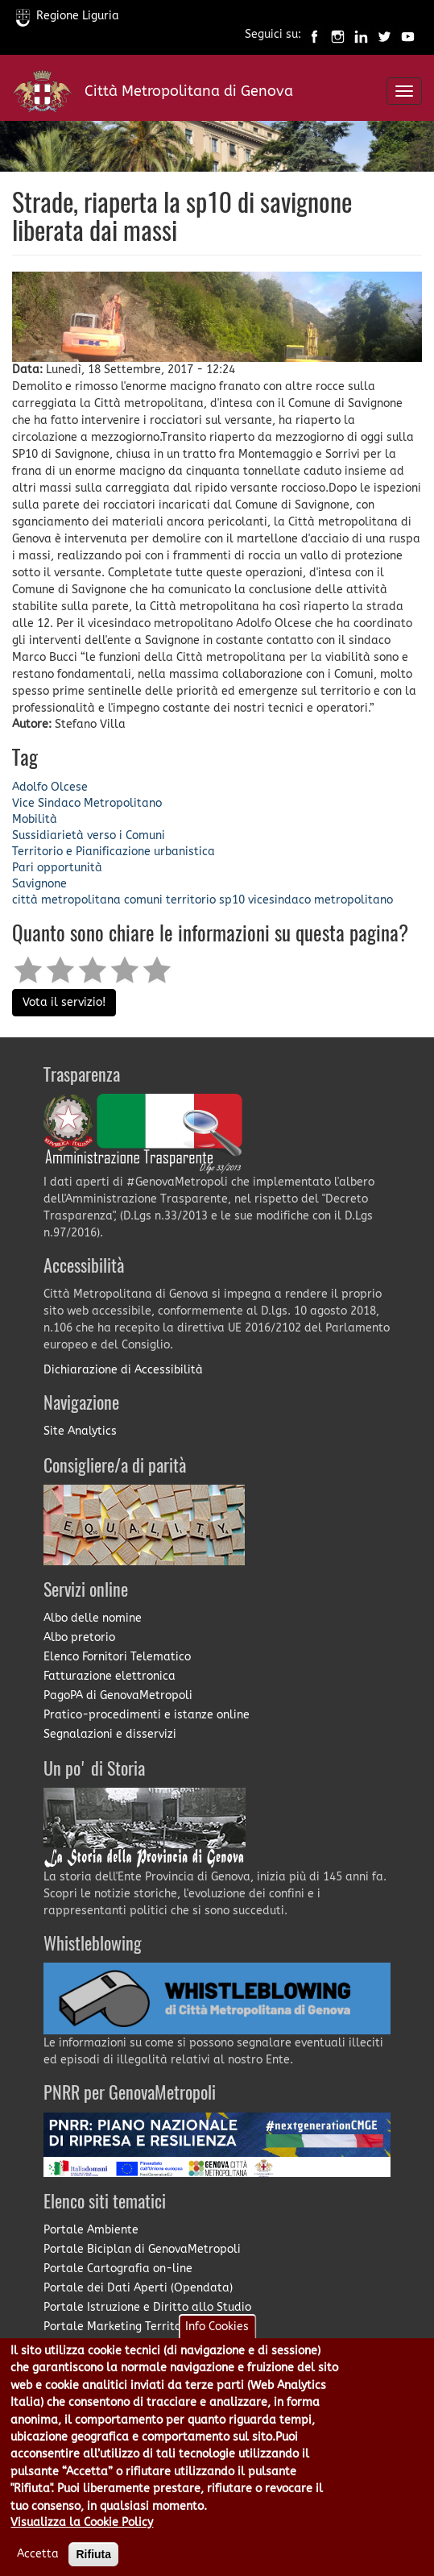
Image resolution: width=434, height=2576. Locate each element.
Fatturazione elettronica (109, 1676)
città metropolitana (66, 900)
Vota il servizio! (64, 1002)
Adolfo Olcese (50, 787)
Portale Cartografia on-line (117, 2268)
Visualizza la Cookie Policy (81, 2542)
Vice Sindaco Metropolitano (87, 803)
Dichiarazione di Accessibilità (123, 1370)
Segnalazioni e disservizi (109, 1734)
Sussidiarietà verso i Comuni (88, 835)
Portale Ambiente (90, 2230)
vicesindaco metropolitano (320, 900)
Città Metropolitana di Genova (189, 91)
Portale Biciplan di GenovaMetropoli (142, 2249)
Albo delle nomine (92, 1618)
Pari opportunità (57, 868)
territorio (191, 900)
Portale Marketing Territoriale (125, 2326)
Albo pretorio (79, 1637)
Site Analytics (80, 1431)
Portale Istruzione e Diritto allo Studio (147, 2307)
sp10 (232, 900)
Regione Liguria (67, 16)
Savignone (39, 884)
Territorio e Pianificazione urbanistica (113, 851)
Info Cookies (217, 2346)
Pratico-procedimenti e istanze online (146, 1715)
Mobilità (34, 819)
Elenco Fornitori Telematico (117, 1657)
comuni (143, 900)
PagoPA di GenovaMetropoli (117, 1695)
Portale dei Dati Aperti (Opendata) (138, 2288)
